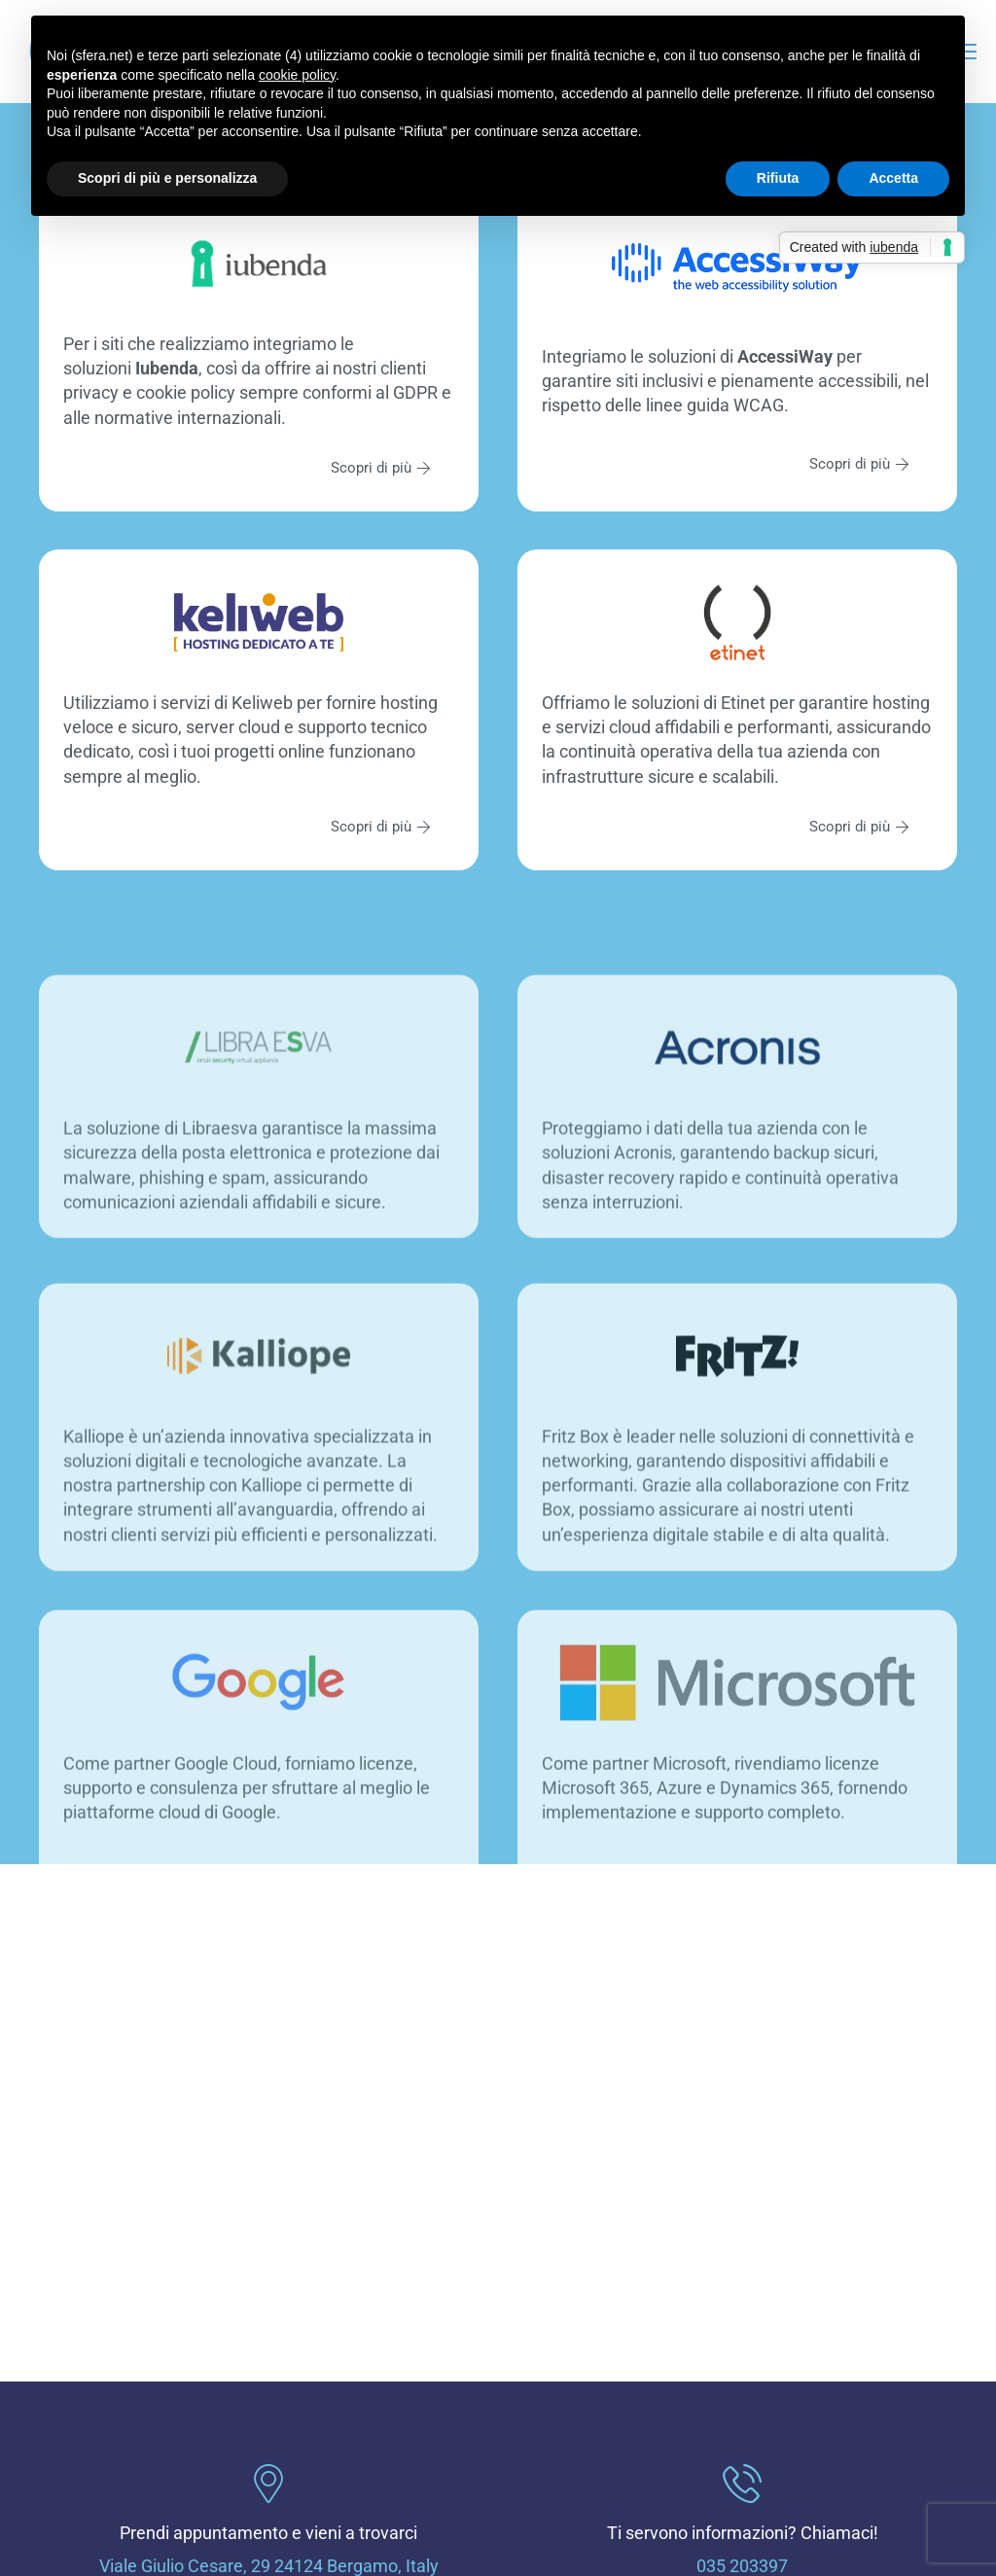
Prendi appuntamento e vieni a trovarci (268, 2533)
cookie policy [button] (297, 75)
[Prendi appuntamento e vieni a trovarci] (268, 2483)
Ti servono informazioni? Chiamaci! (742, 2533)
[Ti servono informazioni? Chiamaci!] (742, 2483)
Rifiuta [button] (778, 178)
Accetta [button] (893, 178)
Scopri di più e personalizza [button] (167, 178)
